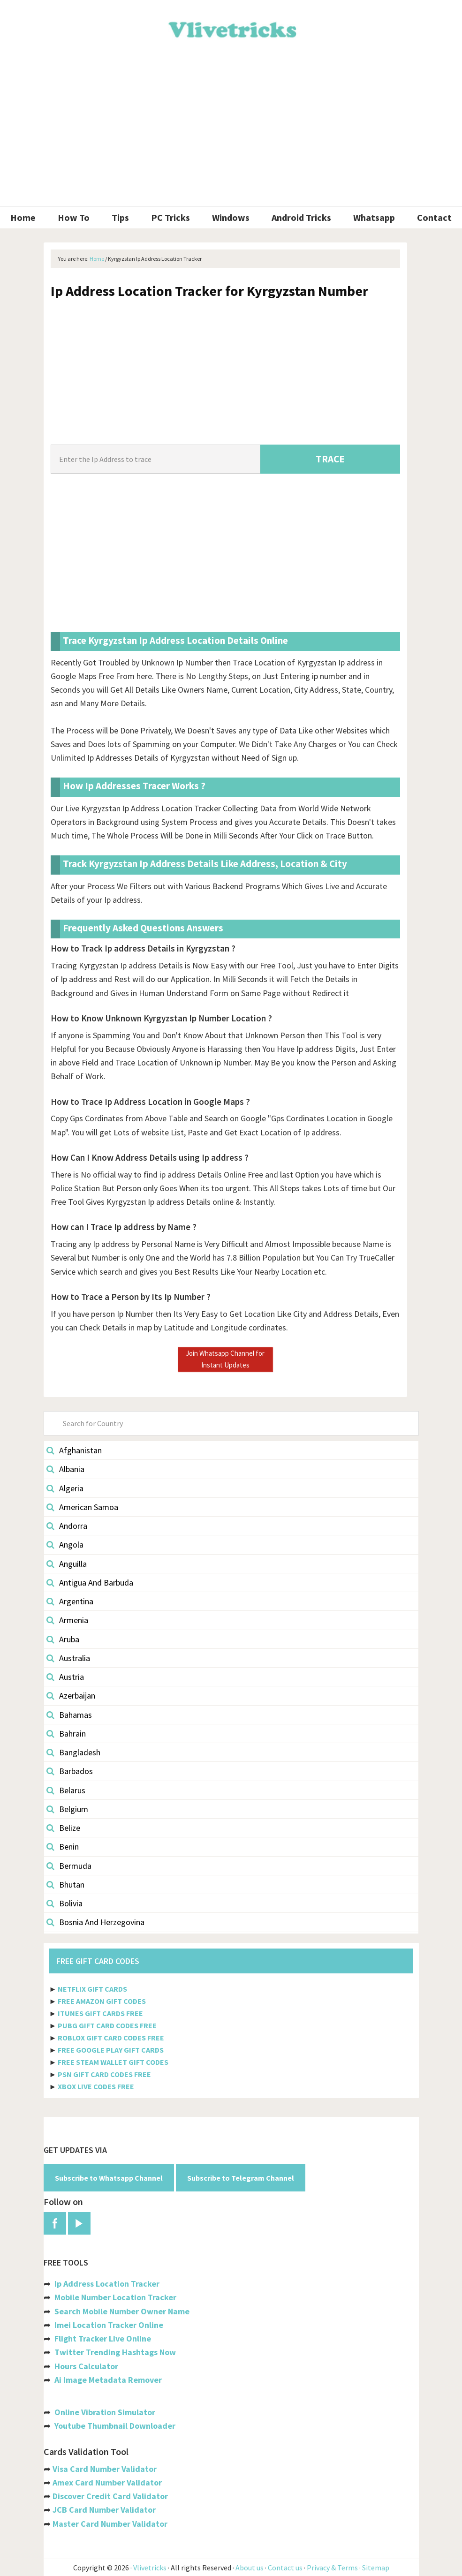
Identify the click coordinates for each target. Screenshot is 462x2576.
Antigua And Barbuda (89, 1582)
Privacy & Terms (332, 2567)
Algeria (64, 1488)
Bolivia (64, 1903)
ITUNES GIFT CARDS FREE (100, 2013)
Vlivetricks (231, 28)
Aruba (62, 1639)
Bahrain (66, 1733)
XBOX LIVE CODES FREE (96, 2086)
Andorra (66, 1525)
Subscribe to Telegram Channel (240, 2178)
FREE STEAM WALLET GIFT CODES (113, 2062)
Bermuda (68, 1865)
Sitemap (375, 2567)
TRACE (330, 459)
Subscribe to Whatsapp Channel (109, 2178)
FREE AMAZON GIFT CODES (102, 2001)
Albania (65, 1469)
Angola (64, 1544)
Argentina (69, 1601)
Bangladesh (73, 1752)
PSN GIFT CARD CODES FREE (104, 2074)
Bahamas (69, 1714)
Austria (65, 1676)
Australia (68, 1658)
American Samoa (82, 1507)
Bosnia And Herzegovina (95, 1922)
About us (249, 2567)
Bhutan (65, 1884)
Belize (63, 1827)
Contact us (285, 2567)
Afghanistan (74, 1450)
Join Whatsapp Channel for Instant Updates (225, 1359)
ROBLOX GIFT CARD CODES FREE (111, 2037)
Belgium (67, 1809)
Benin (62, 1846)
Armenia (67, 1620)
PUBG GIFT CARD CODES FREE (107, 2025)
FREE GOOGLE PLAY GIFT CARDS (111, 2050)
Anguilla (66, 1563)
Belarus (65, 1790)
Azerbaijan (70, 1695)
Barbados (69, 1771)
